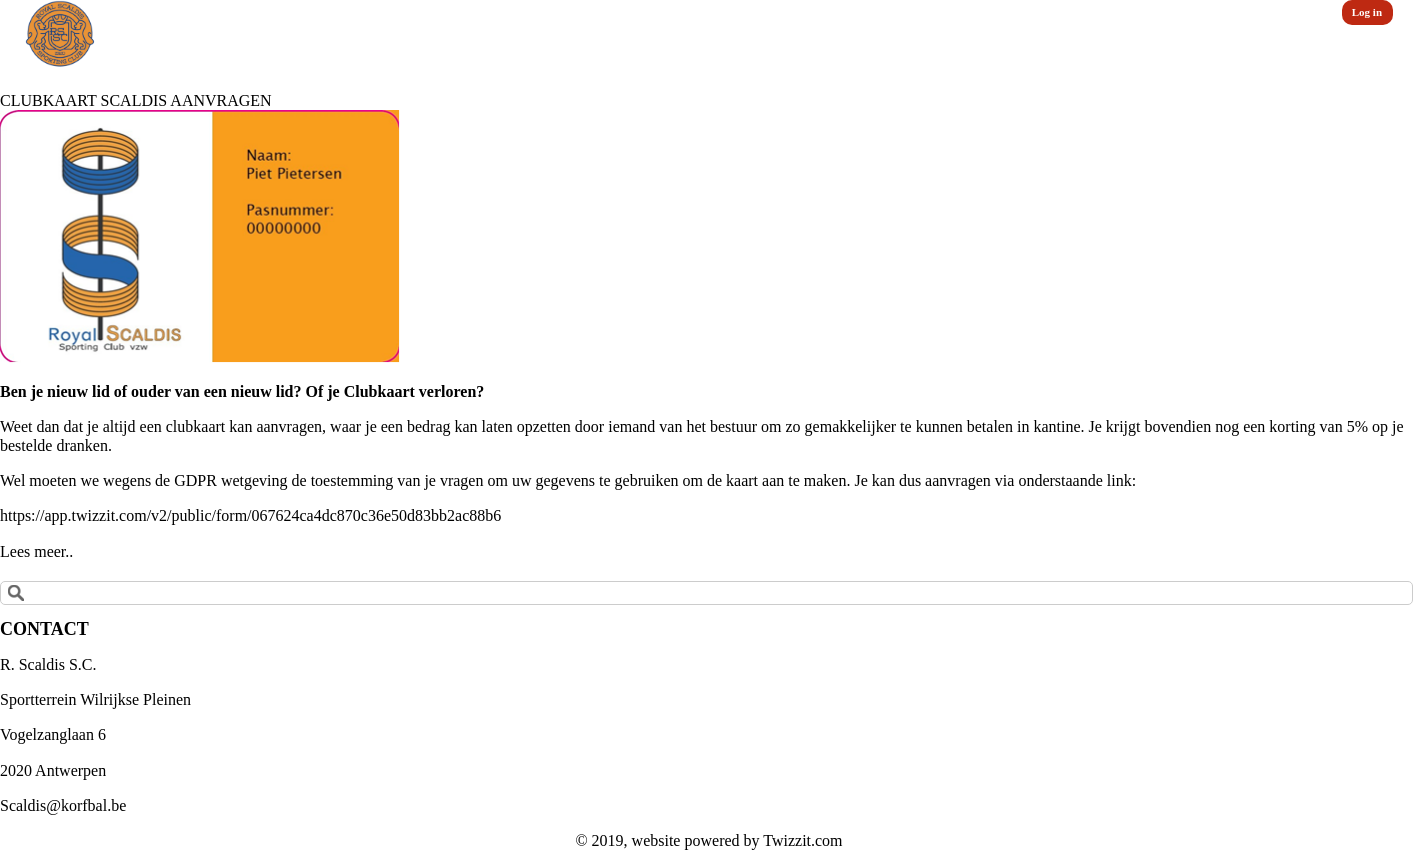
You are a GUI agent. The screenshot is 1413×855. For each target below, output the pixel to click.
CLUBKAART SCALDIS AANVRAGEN (136, 100)
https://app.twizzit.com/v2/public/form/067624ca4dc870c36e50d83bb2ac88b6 (250, 515)
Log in (1367, 12)
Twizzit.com (802, 840)
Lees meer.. (36, 551)
